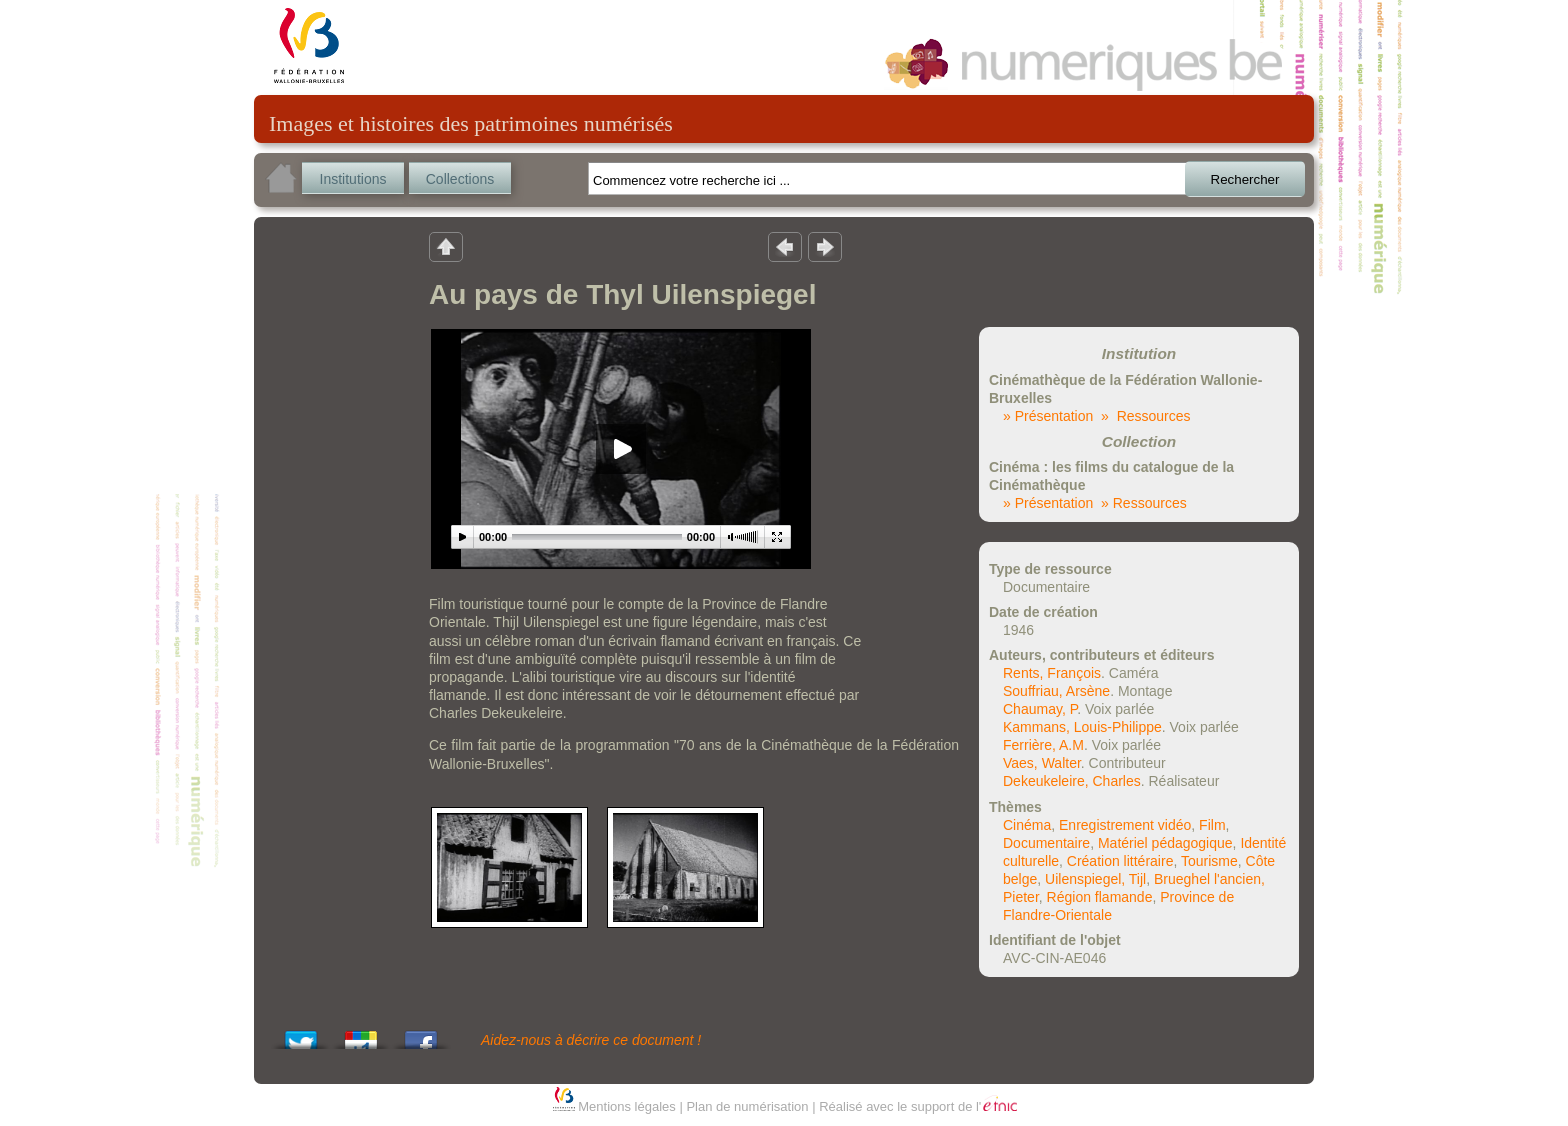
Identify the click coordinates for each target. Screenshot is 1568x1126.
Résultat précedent (785, 246)
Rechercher (1245, 179)
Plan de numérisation (747, 1106)
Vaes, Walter (1042, 763)
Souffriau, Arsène (1056, 691)
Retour (446, 246)
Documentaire (1046, 843)
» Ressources (1145, 416)
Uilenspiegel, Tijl (1095, 879)
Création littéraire (1120, 861)
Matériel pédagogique (1165, 843)
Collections (460, 179)
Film (1212, 825)
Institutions (353, 179)
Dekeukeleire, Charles (1072, 781)
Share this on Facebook (421, 1034)
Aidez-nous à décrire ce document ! (591, 1040)
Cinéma (1027, 825)
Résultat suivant (825, 246)
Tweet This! (301, 1034)
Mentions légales (627, 1106)
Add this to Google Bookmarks (361, 1034)
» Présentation (1048, 416)
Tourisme (1209, 861)
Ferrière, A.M (1043, 745)
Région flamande (1100, 897)
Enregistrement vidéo (1125, 825)
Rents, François (1052, 673)
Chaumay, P (1040, 709)
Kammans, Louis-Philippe (1082, 727)
